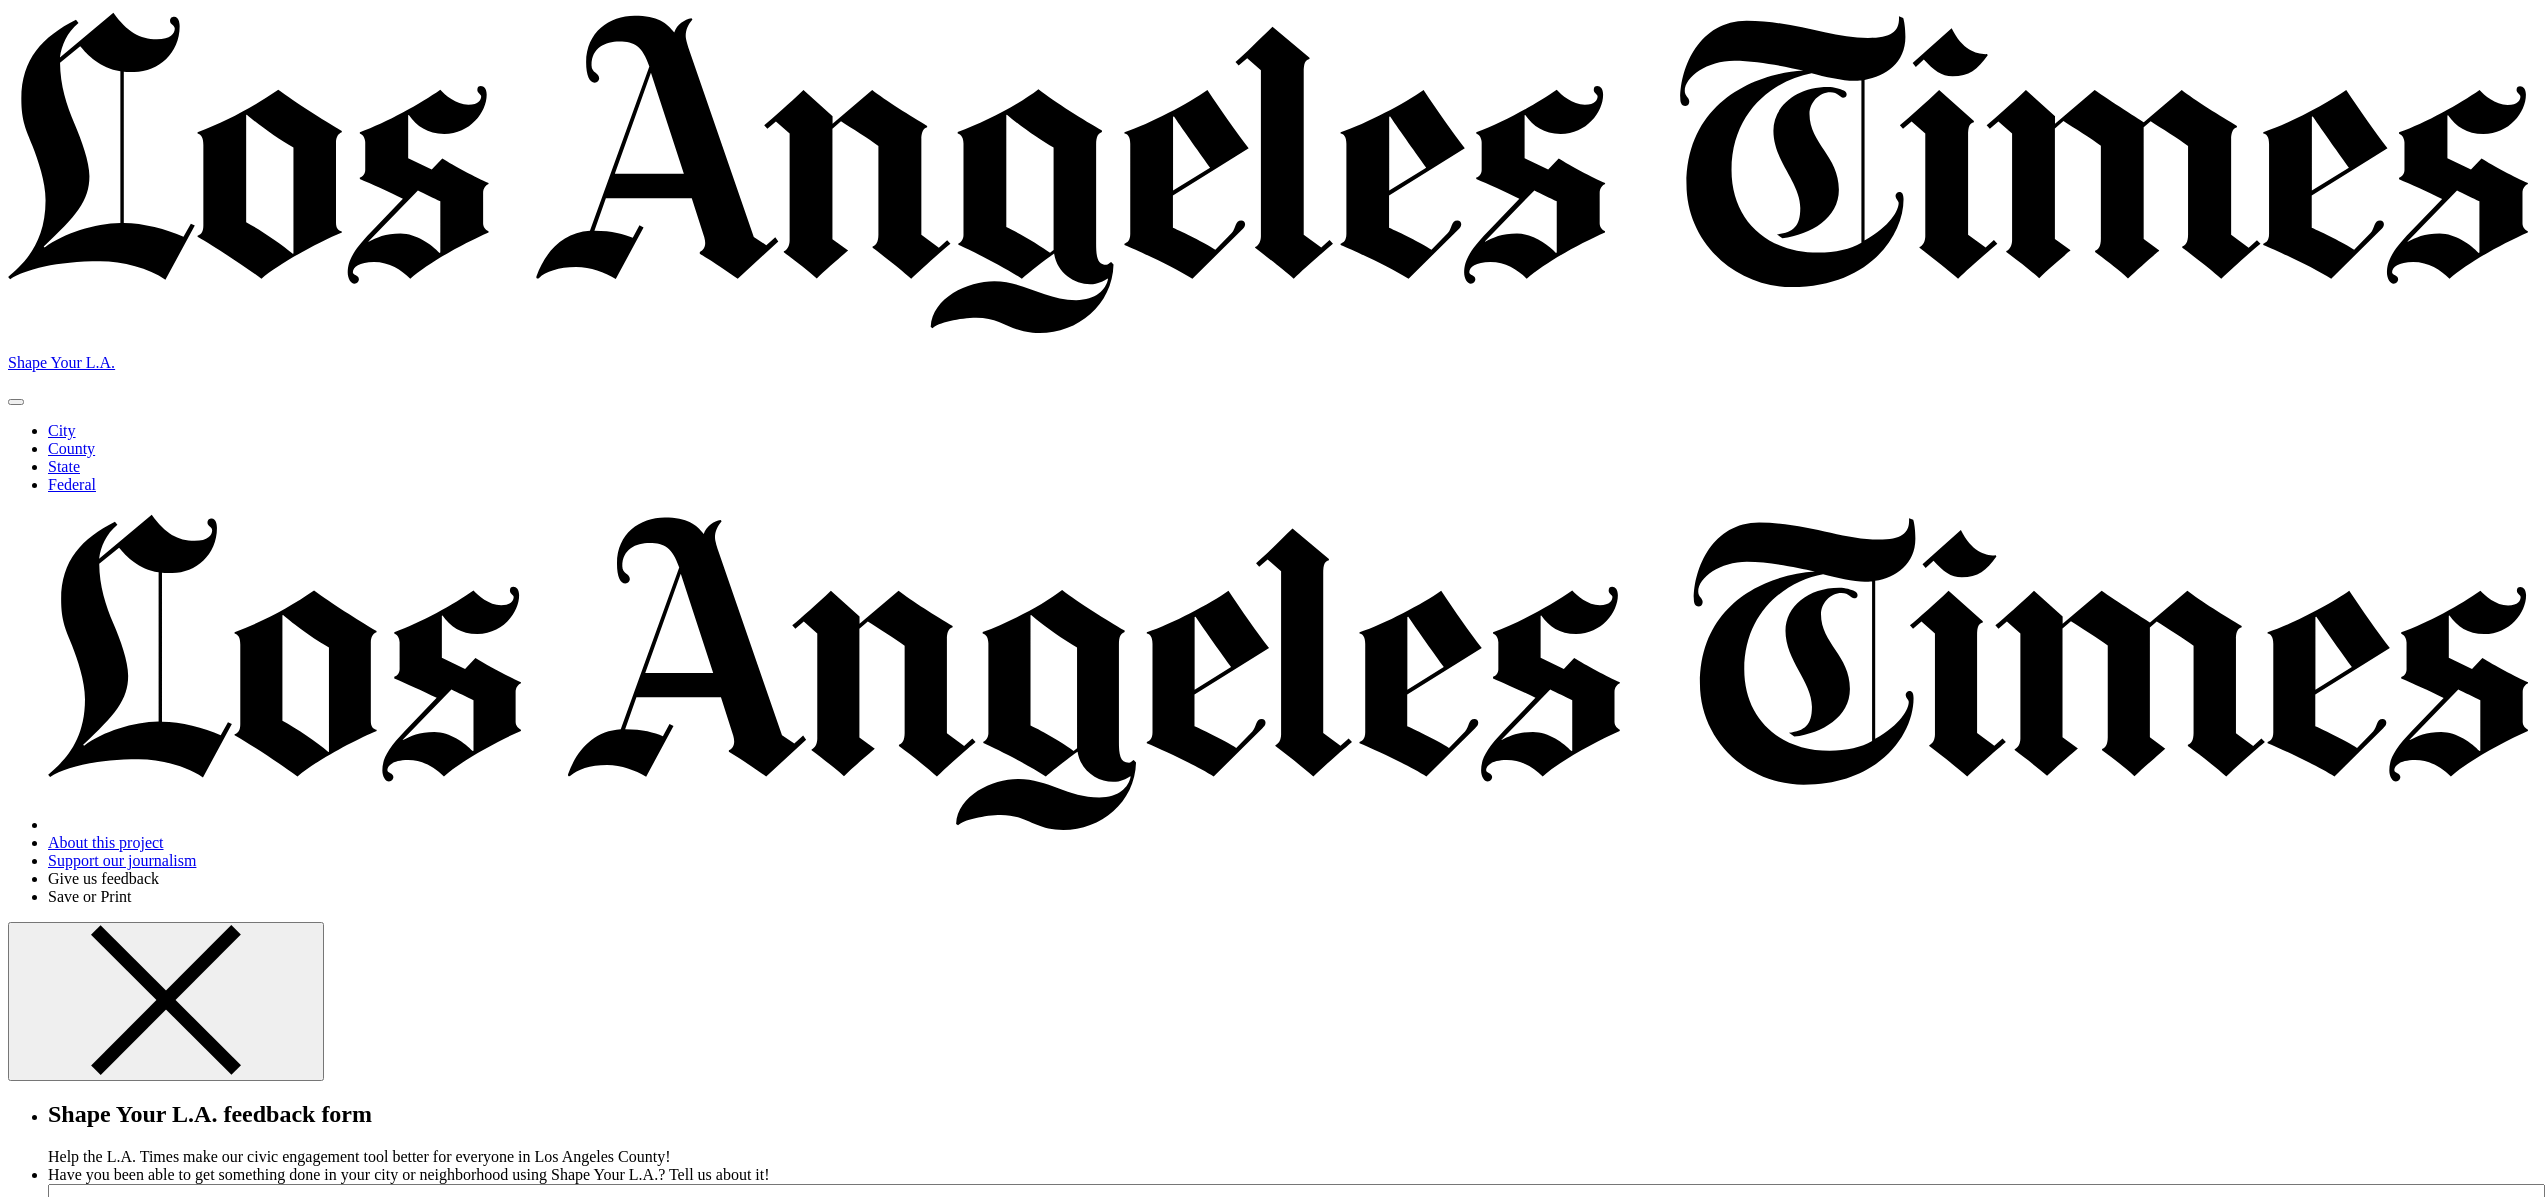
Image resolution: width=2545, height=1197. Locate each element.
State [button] (64, 466)
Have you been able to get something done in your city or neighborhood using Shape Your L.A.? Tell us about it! (409, 1174)
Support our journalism (122, 860)
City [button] (62, 430)
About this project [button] (106, 842)
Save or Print (90, 896)
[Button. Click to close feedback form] (166, 1001)
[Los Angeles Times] (1272, 328)
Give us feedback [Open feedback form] (103, 878)
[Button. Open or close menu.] (16, 402)
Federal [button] (72, 484)
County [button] (71, 448)
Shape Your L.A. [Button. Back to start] (61, 362)
